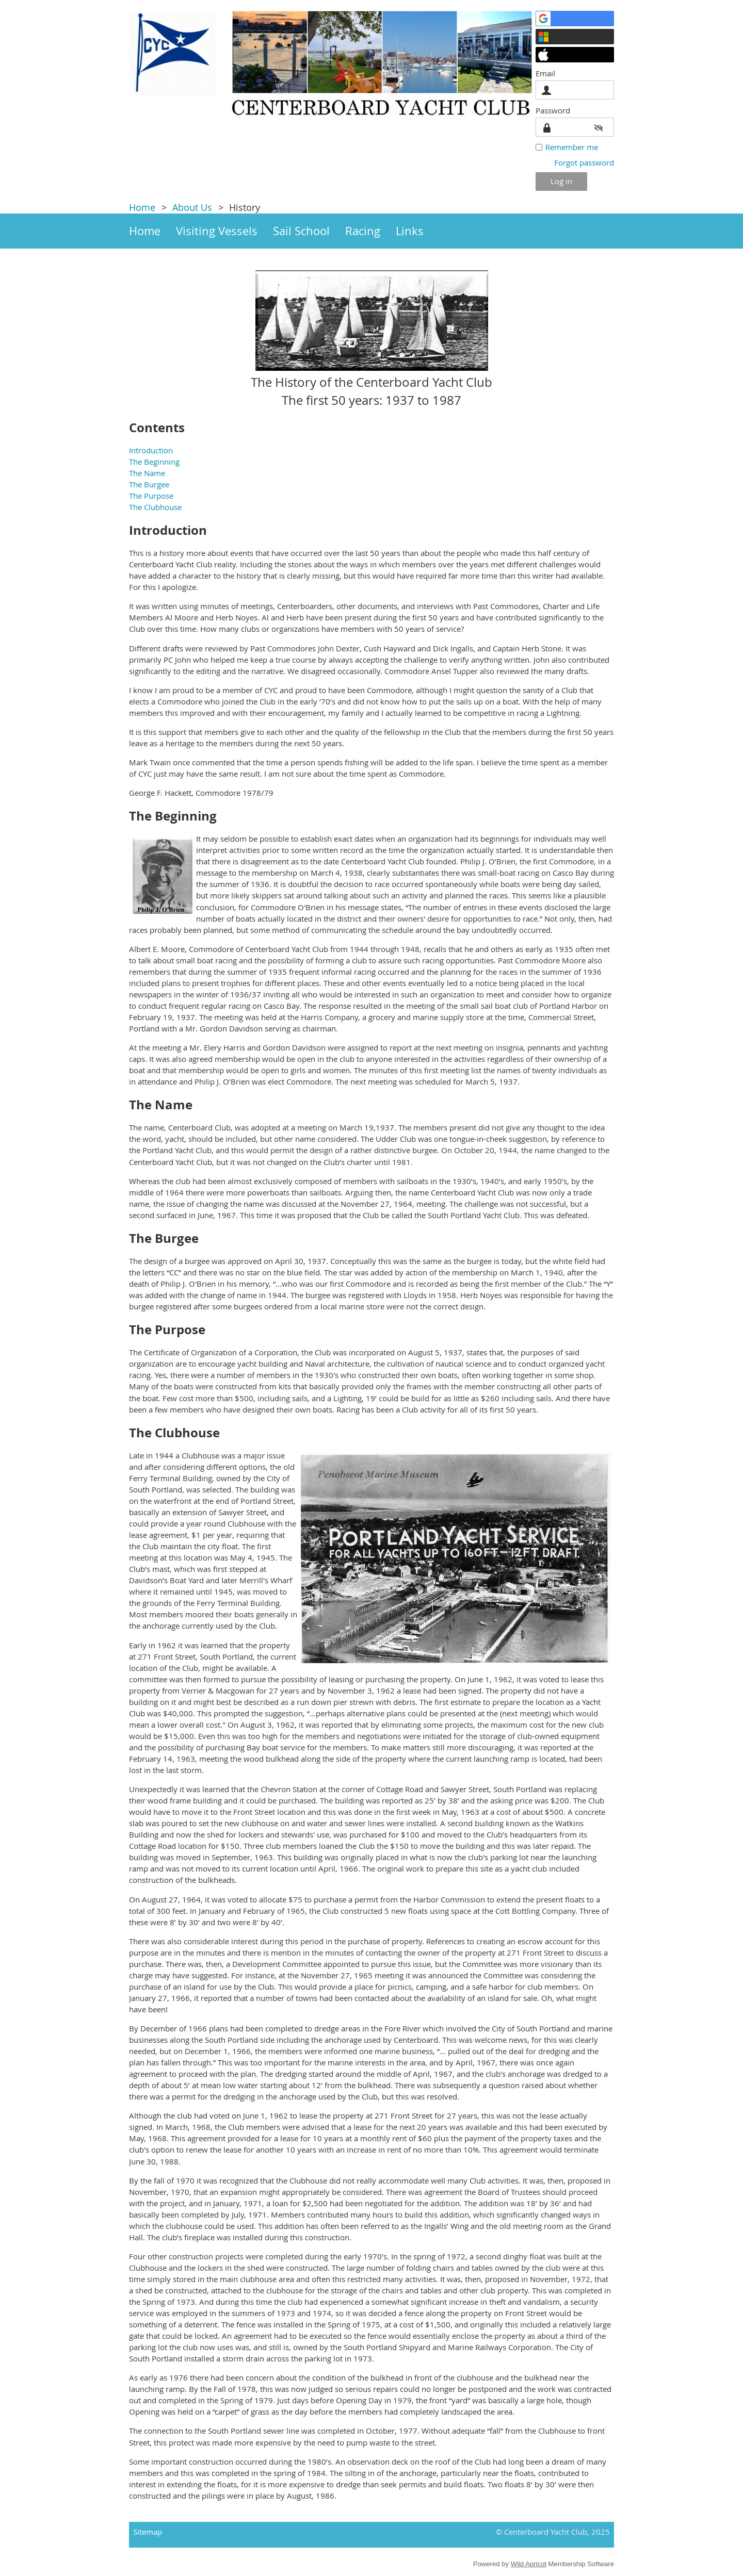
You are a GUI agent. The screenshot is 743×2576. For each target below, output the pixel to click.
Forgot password (584, 162)
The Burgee (149, 484)
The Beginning (154, 461)
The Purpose (151, 495)
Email (548, 73)
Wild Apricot (528, 2564)
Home (142, 207)
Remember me (571, 147)
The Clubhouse (155, 507)
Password (555, 110)
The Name (147, 473)
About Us (192, 207)
